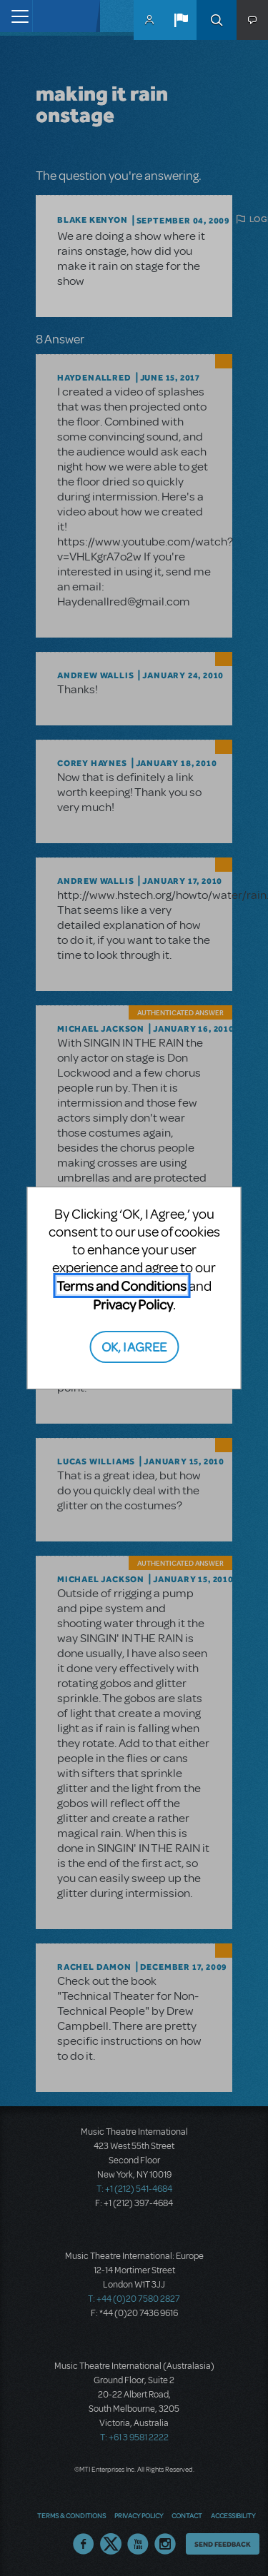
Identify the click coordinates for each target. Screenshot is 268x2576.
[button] (181, 20)
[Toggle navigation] (16, 16)
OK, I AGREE (134, 1346)
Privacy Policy (133, 1304)
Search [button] (217, 20)
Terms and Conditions (121, 1285)
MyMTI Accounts (149, 20)
